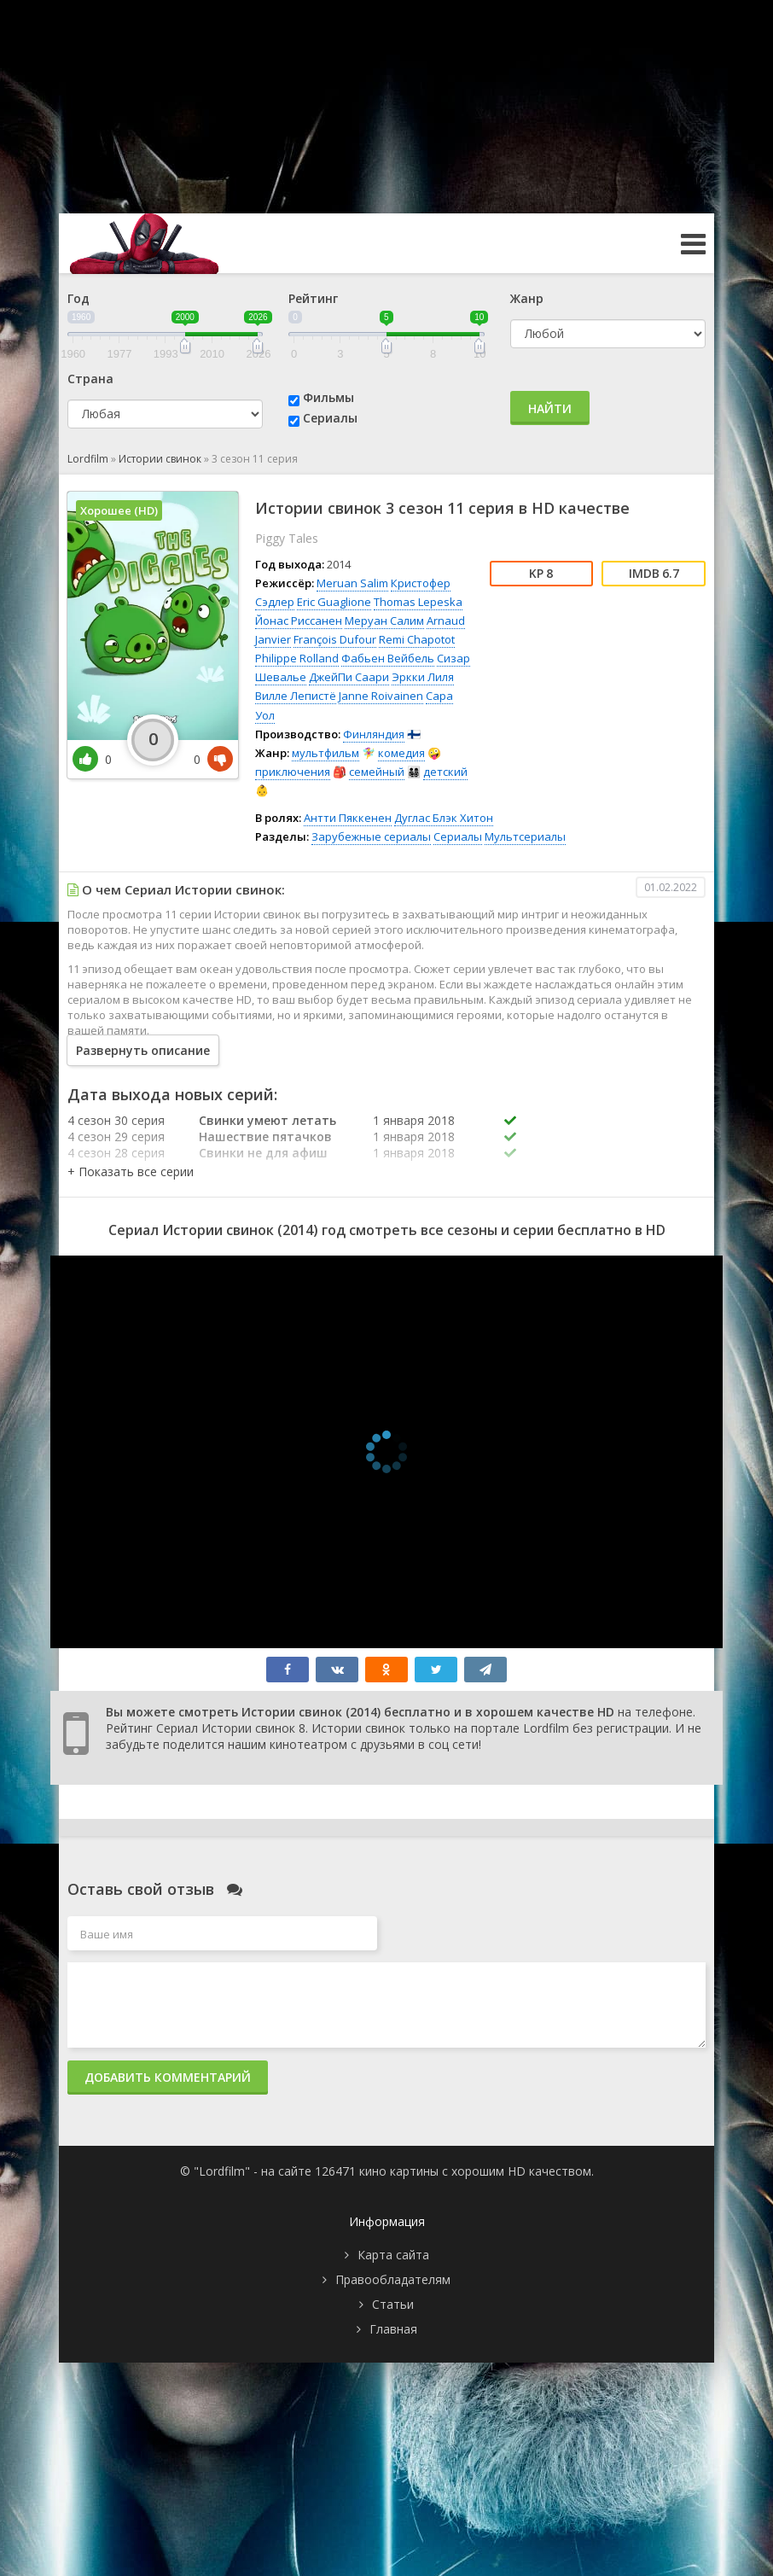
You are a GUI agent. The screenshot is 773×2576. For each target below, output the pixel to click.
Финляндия (373, 734)
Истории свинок (160, 459)
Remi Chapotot (417, 639)
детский (445, 771)
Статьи (393, 2304)
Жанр (526, 298)
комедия (401, 753)
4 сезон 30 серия (116, 1120)
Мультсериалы (525, 836)
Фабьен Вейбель (387, 658)
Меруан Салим (384, 620)
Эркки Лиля (423, 677)
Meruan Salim (352, 583)
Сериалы (330, 418)
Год (78, 298)
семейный (376, 771)
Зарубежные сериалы (371, 836)
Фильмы (328, 397)
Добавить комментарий (167, 2077)
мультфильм (325, 753)
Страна (90, 378)
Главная (393, 2329)
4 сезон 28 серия (116, 1153)
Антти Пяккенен (348, 817)
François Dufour (335, 639)
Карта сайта (393, 2255)
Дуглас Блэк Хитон (443, 817)
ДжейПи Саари (349, 677)
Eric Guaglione (334, 601)
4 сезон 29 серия (116, 1136)
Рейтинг (313, 298)
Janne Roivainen (381, 695)
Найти (550, 408)
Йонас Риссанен (298, 620)
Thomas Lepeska (418, 601)
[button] (130, 1171)
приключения (292, 771)
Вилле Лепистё (295, 695)
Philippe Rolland (297, 658)
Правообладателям (392, 2279)
